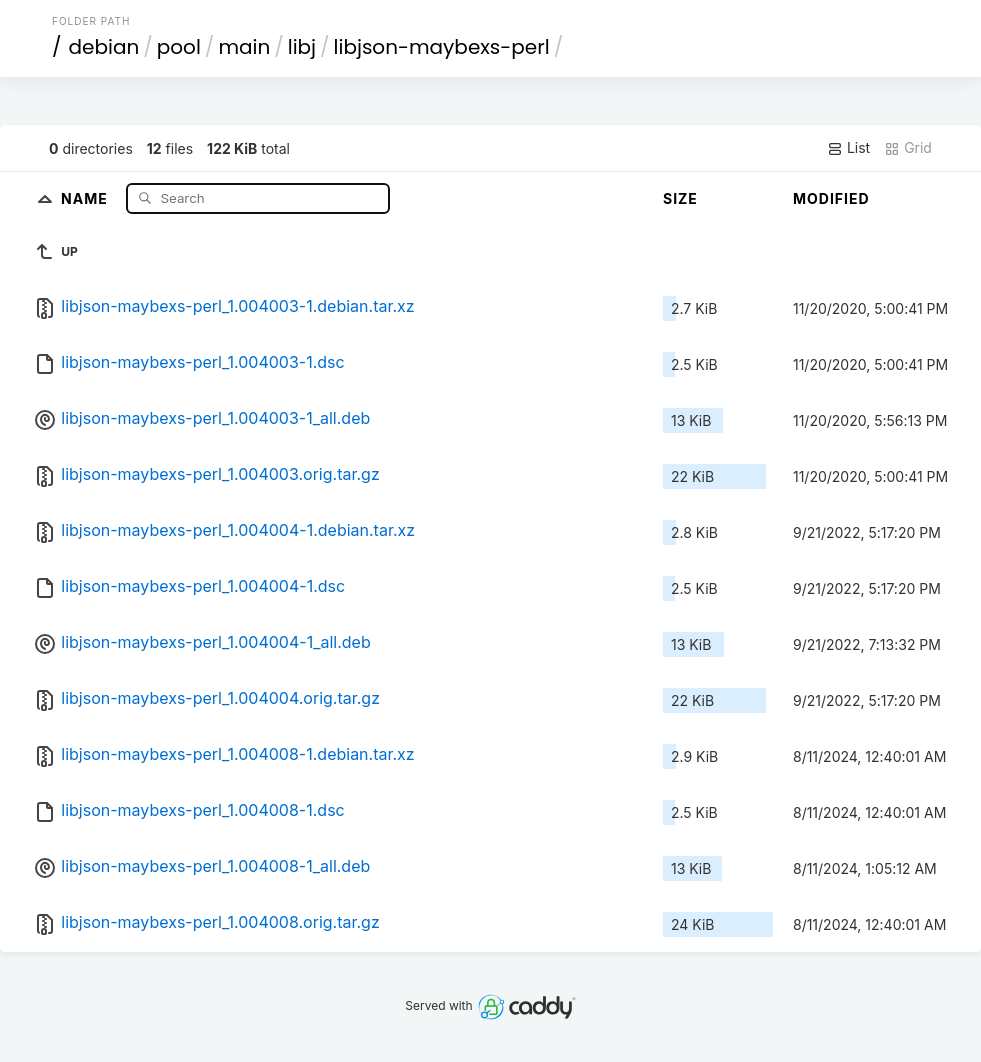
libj (302, 47)
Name (86, 197)
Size (680, 198)
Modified (831, 198)
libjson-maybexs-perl (442, 47)
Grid (908, 148)
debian (104, 47)
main (244, 47)
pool (179, 47)
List (848, 148)
